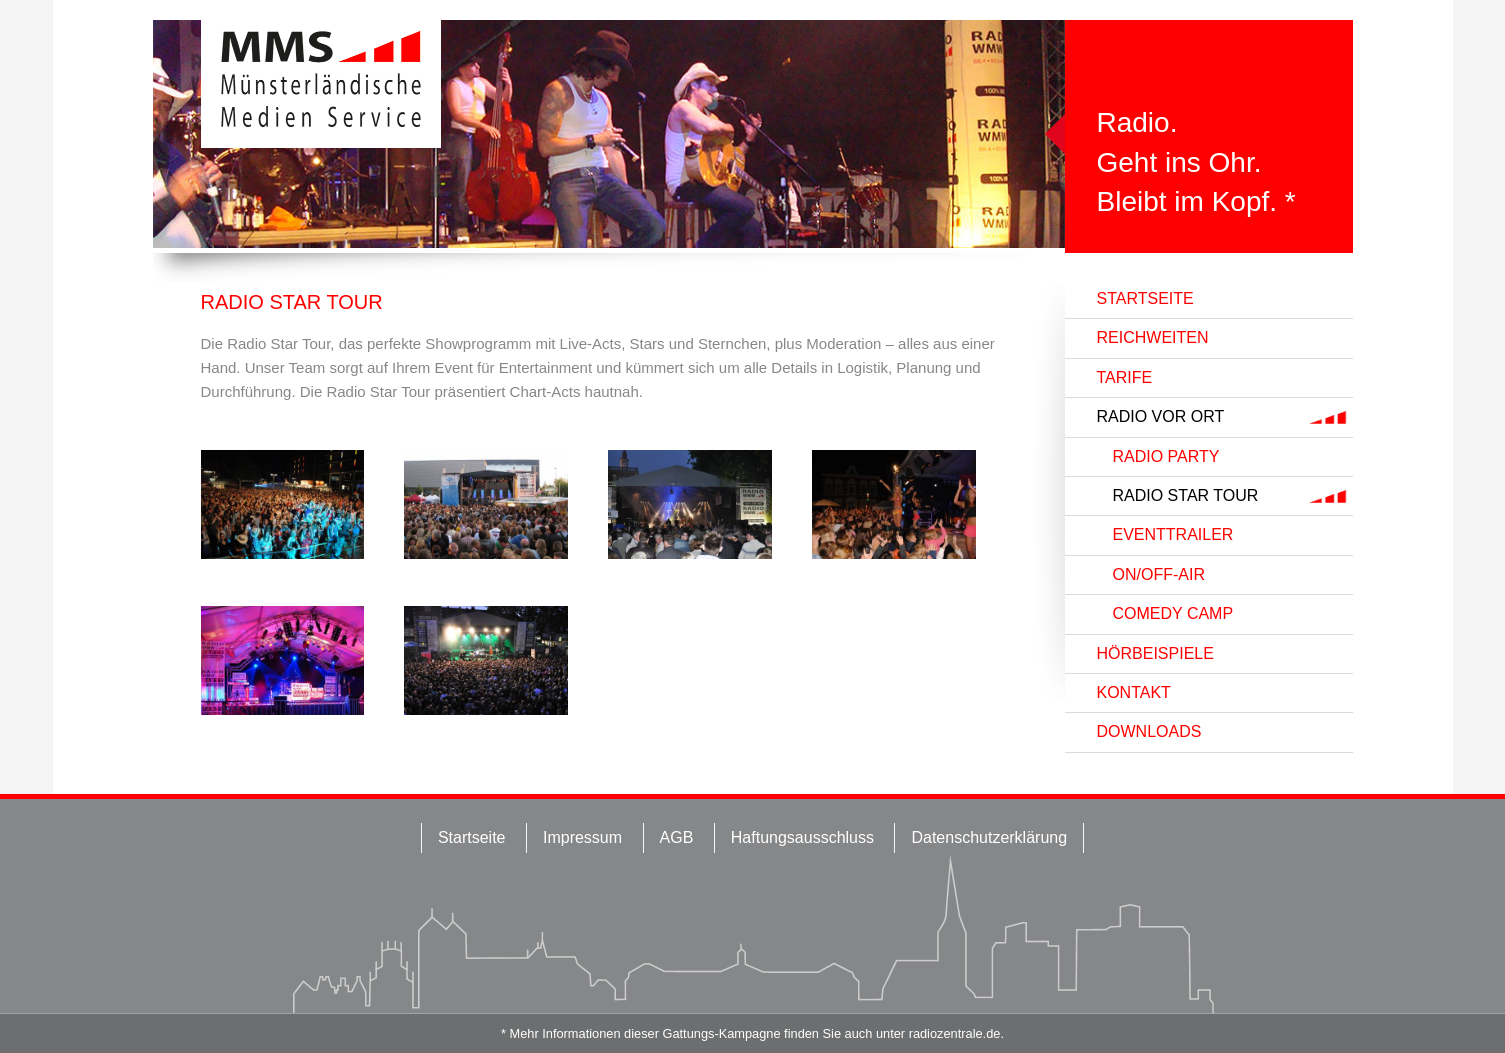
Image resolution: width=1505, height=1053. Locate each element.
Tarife (1125, 377)
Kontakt (1134, 692)
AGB (677, 837)
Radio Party (1166, 456)
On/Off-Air (1159, 574)
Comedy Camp (1173, 613)
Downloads (1149, 731)
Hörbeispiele (1155, 653)
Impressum (582, 837)
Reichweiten (1153, 337)
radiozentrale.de (955, 1033)
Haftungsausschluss (802, 837)
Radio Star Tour (1186, 495)
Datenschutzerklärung (989, 837)
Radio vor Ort (1161, 416)
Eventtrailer (1173, 534)
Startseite (1145, 298)
